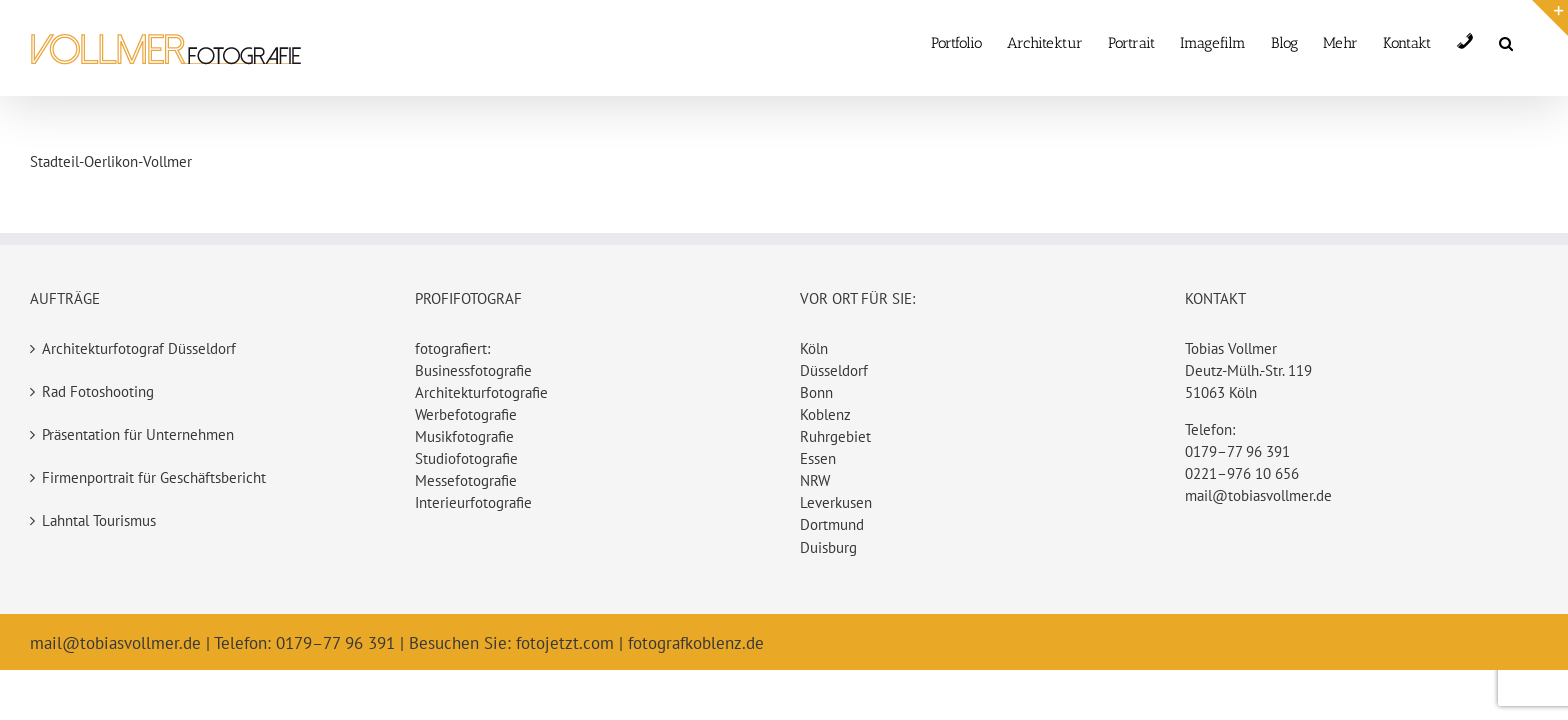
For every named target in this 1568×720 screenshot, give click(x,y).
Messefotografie (466, 480)
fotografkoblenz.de (696, 643)
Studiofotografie (466, 458)
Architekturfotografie (481, 392)
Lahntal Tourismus (99, 520)
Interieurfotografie (473, 502)
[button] (1531, 41)
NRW (815, 480)
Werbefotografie (466, 414)
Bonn (816, 392)
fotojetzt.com (565, 643)
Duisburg (828, 547)
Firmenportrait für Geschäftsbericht (154, 477)
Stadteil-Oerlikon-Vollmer (111, 161)
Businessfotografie (473, 370)
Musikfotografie (464, 436)
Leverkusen (836, 502)
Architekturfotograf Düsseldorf (139, 348)
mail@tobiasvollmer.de (1258, 495)
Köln (814, 348)
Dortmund (832, 524)
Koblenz (825, 414)
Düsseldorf (834, 370)
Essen (818, 458)
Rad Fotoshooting (98, 391)
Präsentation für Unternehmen (138, 434)
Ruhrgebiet (835, 436)
